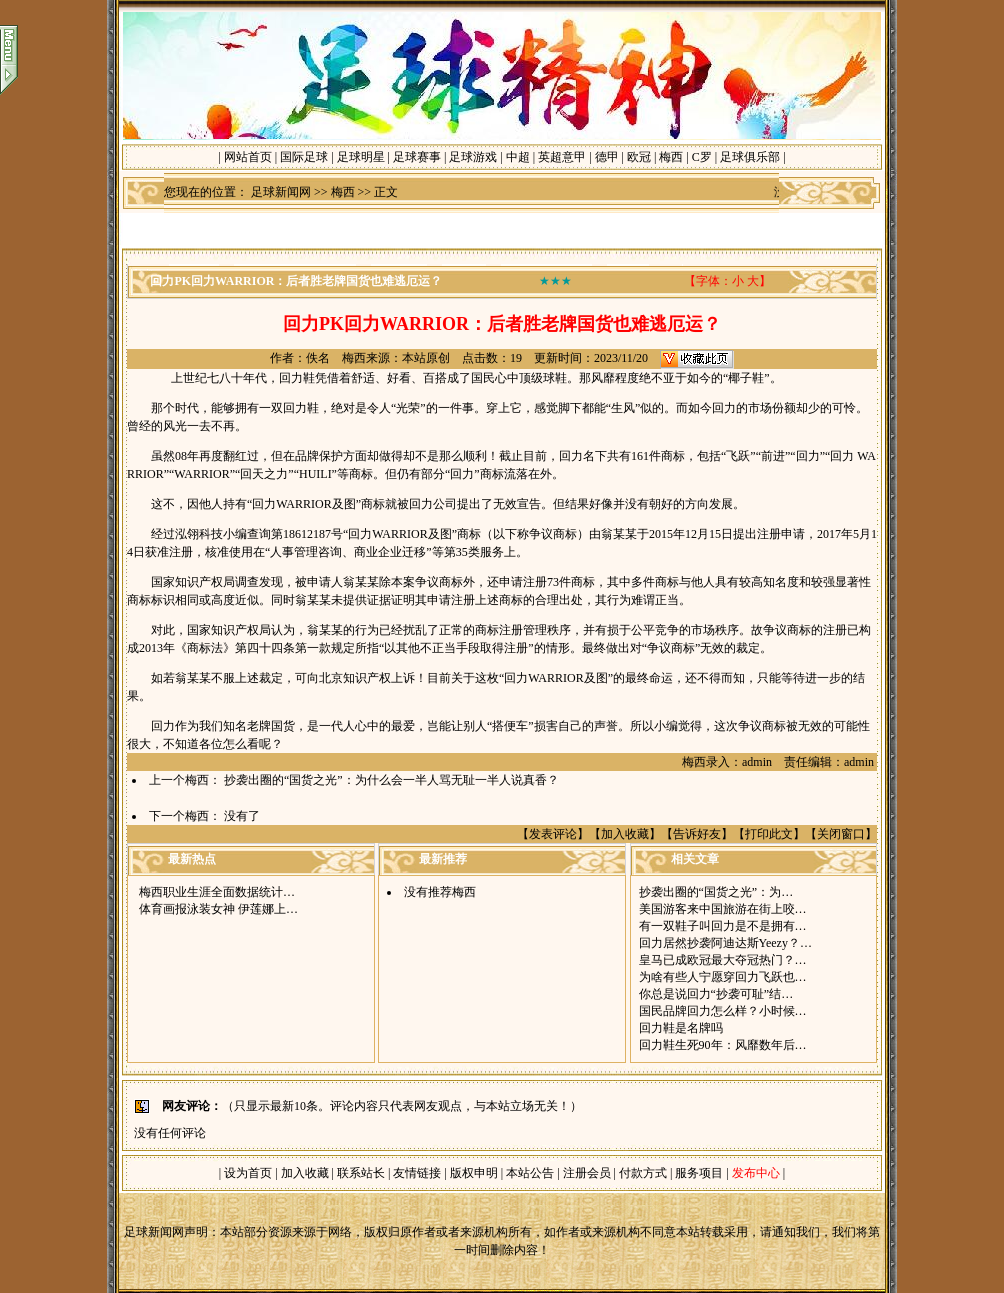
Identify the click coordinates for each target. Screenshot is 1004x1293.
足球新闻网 (281, 192)
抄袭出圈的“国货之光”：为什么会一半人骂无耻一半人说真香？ (391, 780)
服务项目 (697, 1173)
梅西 (671, 157)
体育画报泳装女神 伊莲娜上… (218, 909)
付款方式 (644, 1173)
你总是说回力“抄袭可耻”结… (716, 994)
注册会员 (588, 1173)
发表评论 (553, 834)
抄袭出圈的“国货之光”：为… (716, 892)
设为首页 (248, 1173)
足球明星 (361, 157)
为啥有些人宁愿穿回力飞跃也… (723, 977)
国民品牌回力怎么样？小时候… (723, 1011)
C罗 (702, 157)
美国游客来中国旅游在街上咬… (723, 909)
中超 (518, 157)
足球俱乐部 (750, 157)
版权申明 (474, 1173)
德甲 (607, 157)
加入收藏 (625, 834)
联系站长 (361, 1173)
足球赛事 (417, 157)
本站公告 (530, 1173)
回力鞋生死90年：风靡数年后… (723, 1045)
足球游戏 (473, 157)
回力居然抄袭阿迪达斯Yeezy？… (725, 943)
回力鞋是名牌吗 (681, 1028)
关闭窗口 (841, 834)
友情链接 (417, 1173)
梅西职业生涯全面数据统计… (217, 892)
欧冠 (639, 157)
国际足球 (304, 157)
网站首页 (248, 157)
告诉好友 (697, 834)
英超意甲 (562, 157)
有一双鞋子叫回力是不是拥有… (723, 926)
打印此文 (769, 834)
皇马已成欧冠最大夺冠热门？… (723, 960)
